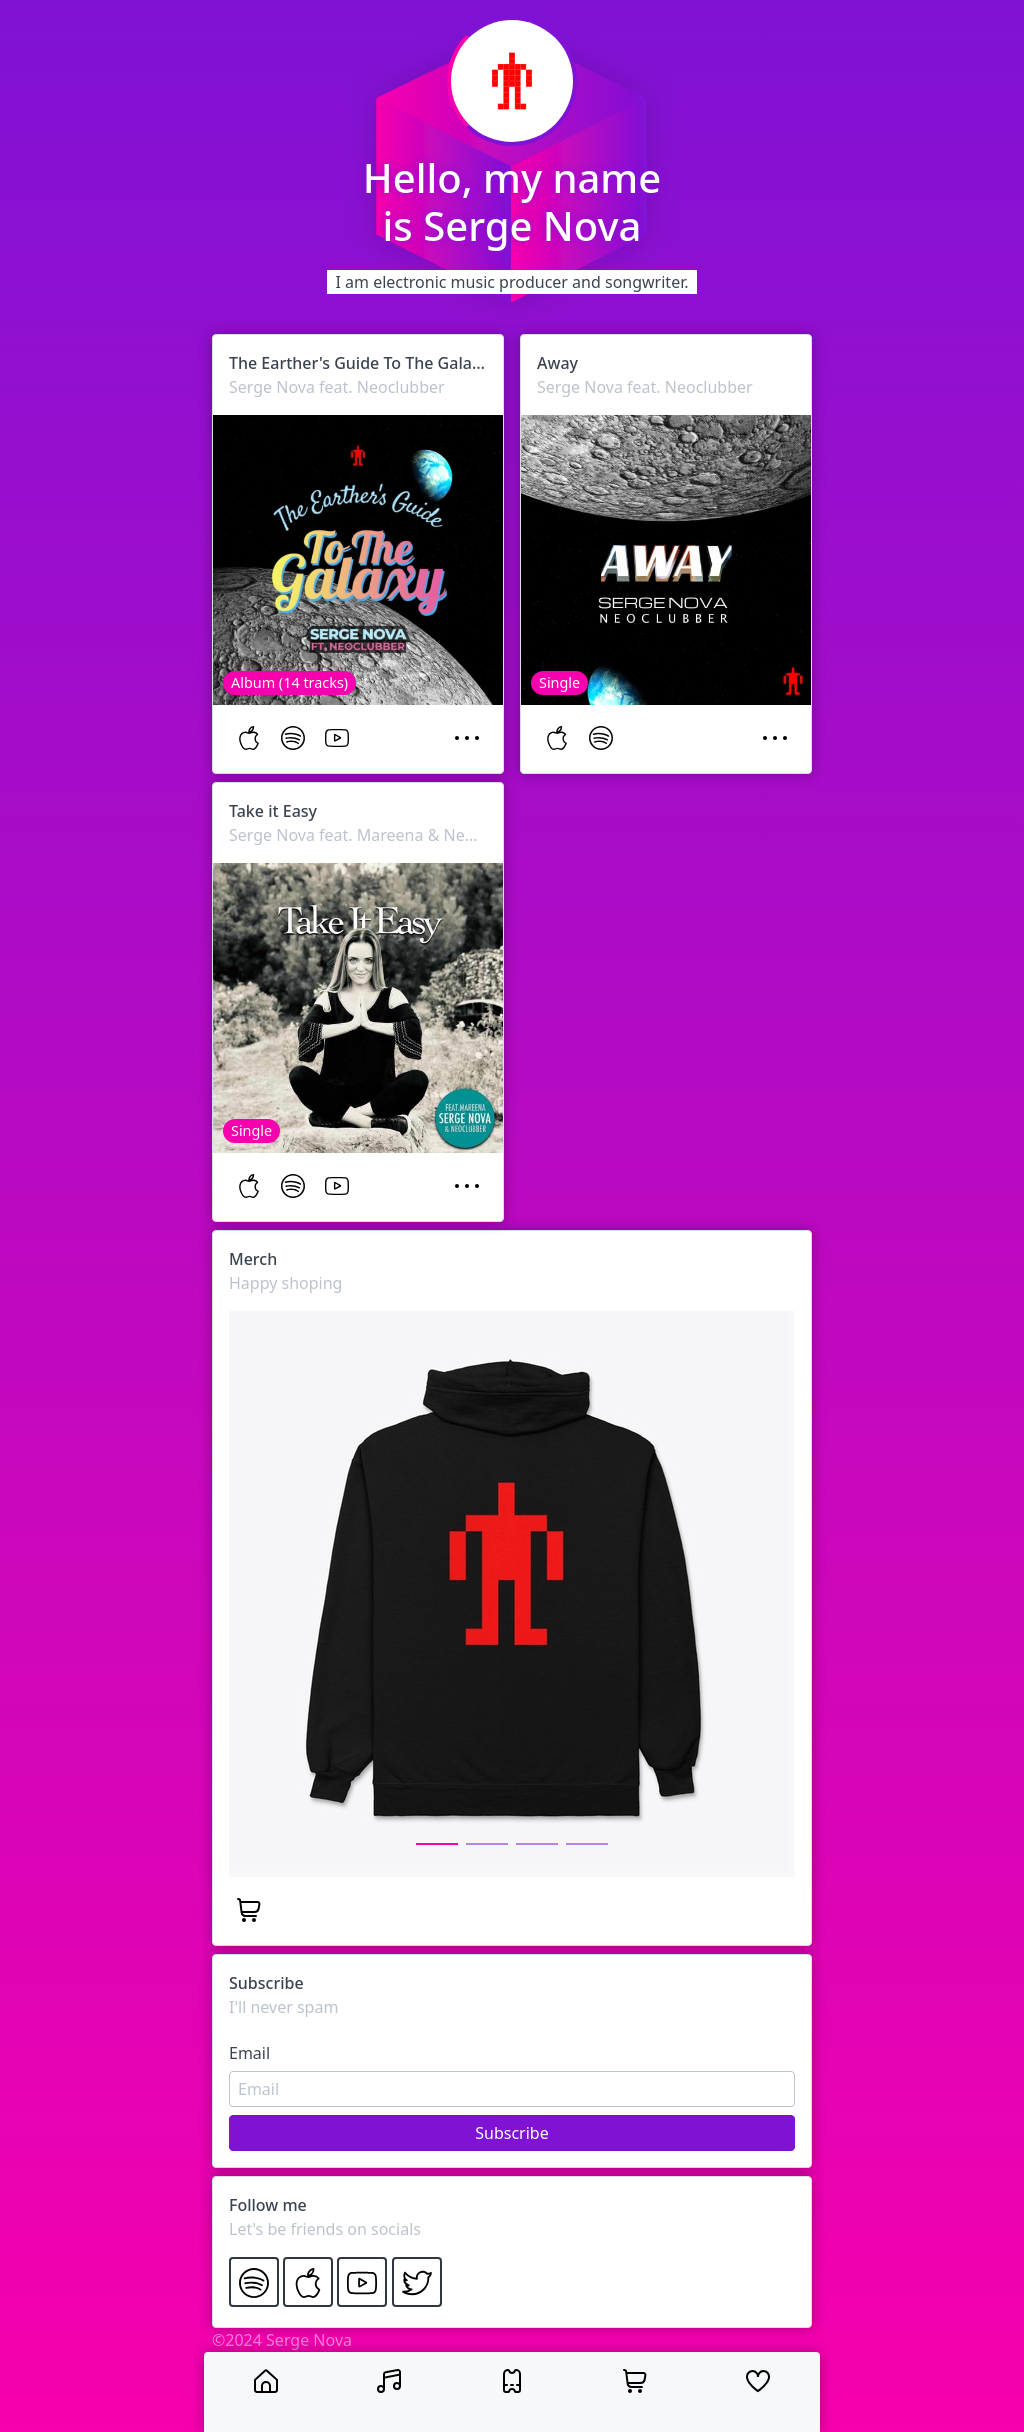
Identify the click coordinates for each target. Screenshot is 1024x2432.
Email (249, 2053)
